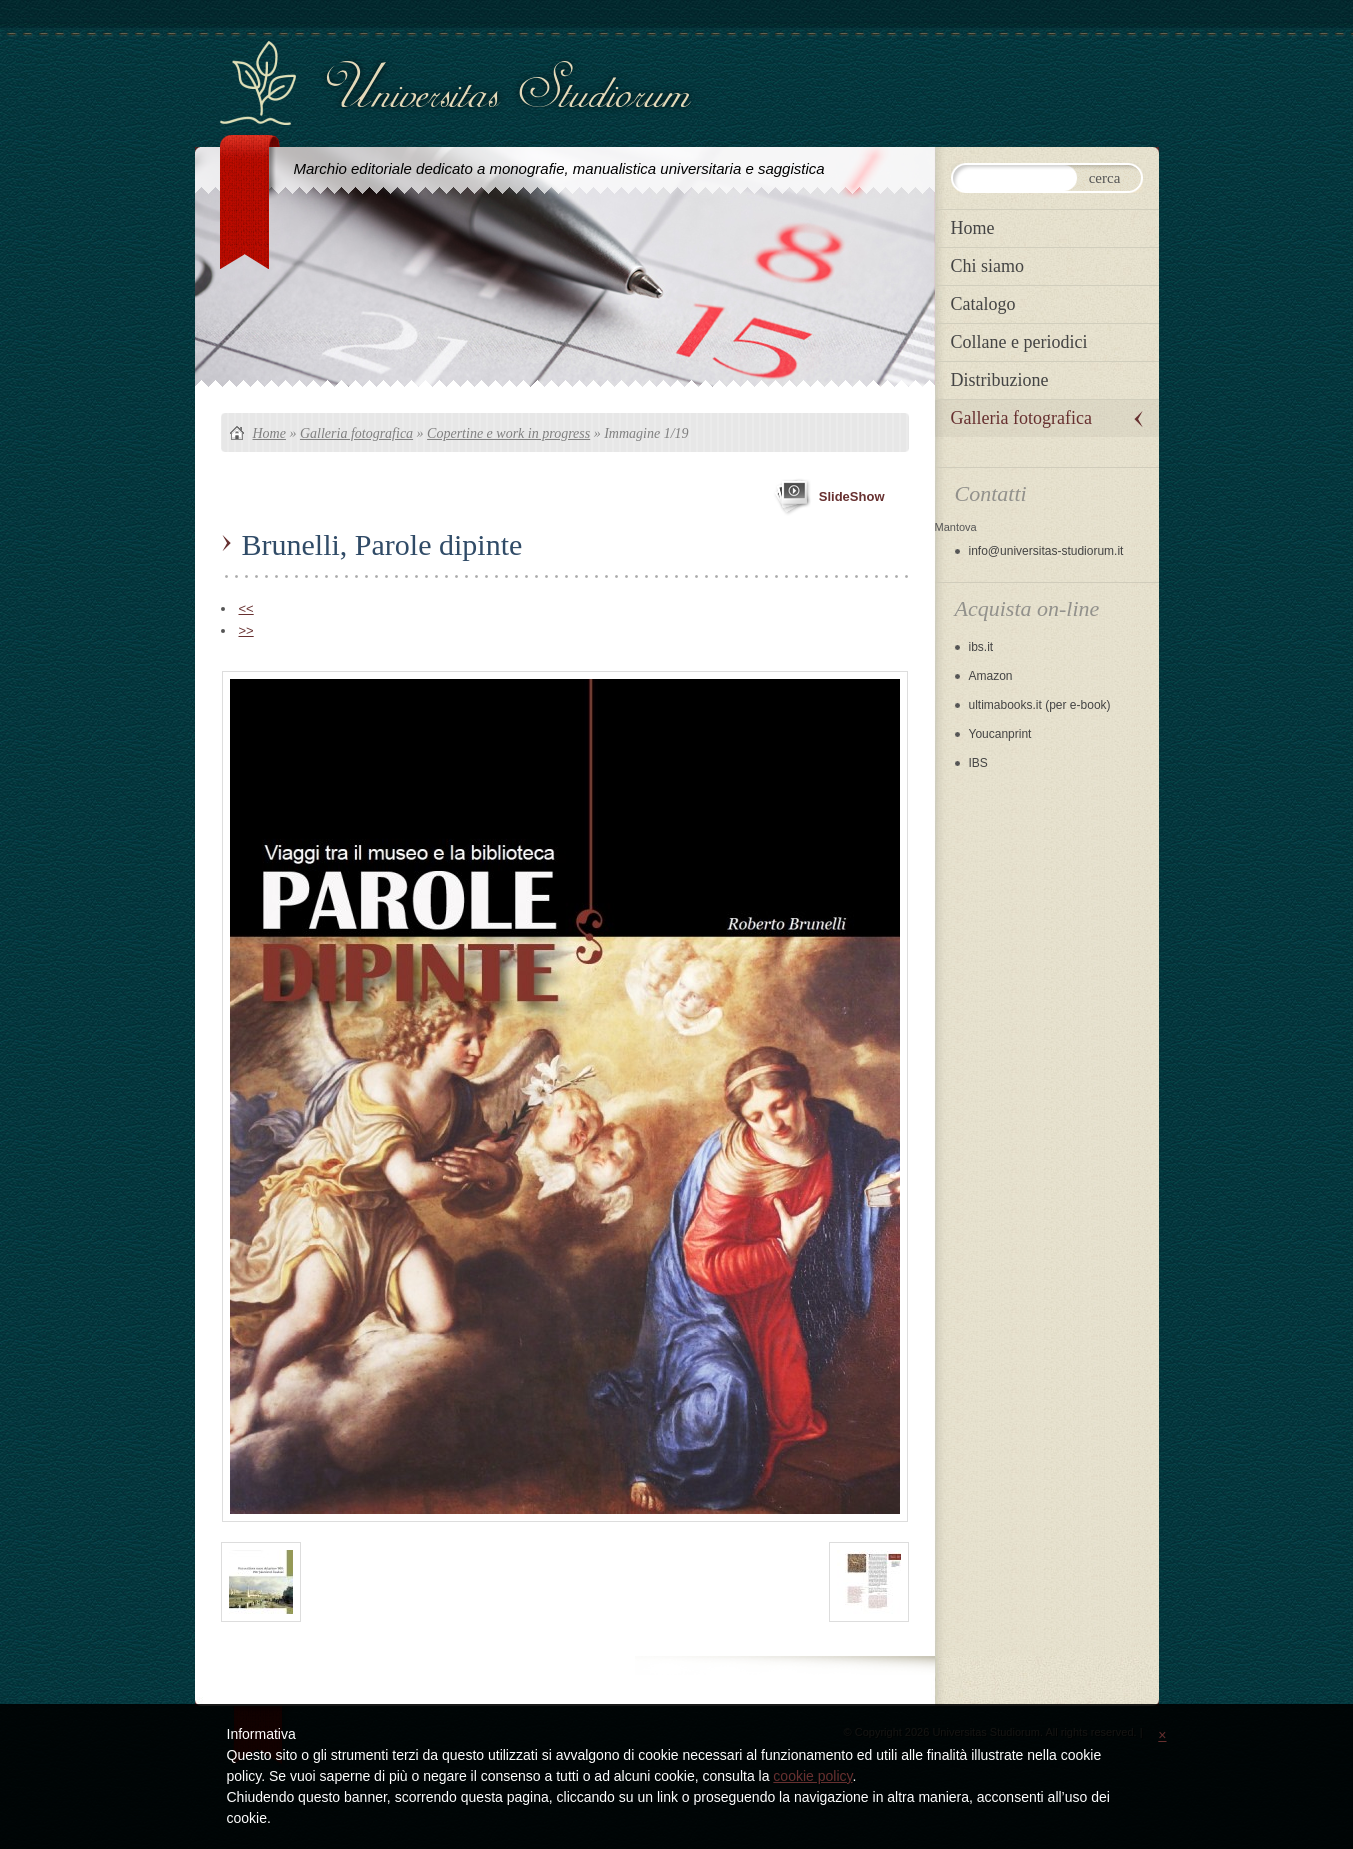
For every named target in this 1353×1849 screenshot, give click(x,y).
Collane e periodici (1019, 342)
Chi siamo (988, 266)
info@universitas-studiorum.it (1046, 551)
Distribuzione (1000, 380)
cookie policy (812, 1776)
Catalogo (983, 304)
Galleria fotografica (356, 433)
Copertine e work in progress (508, 433)
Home (269, 433)
